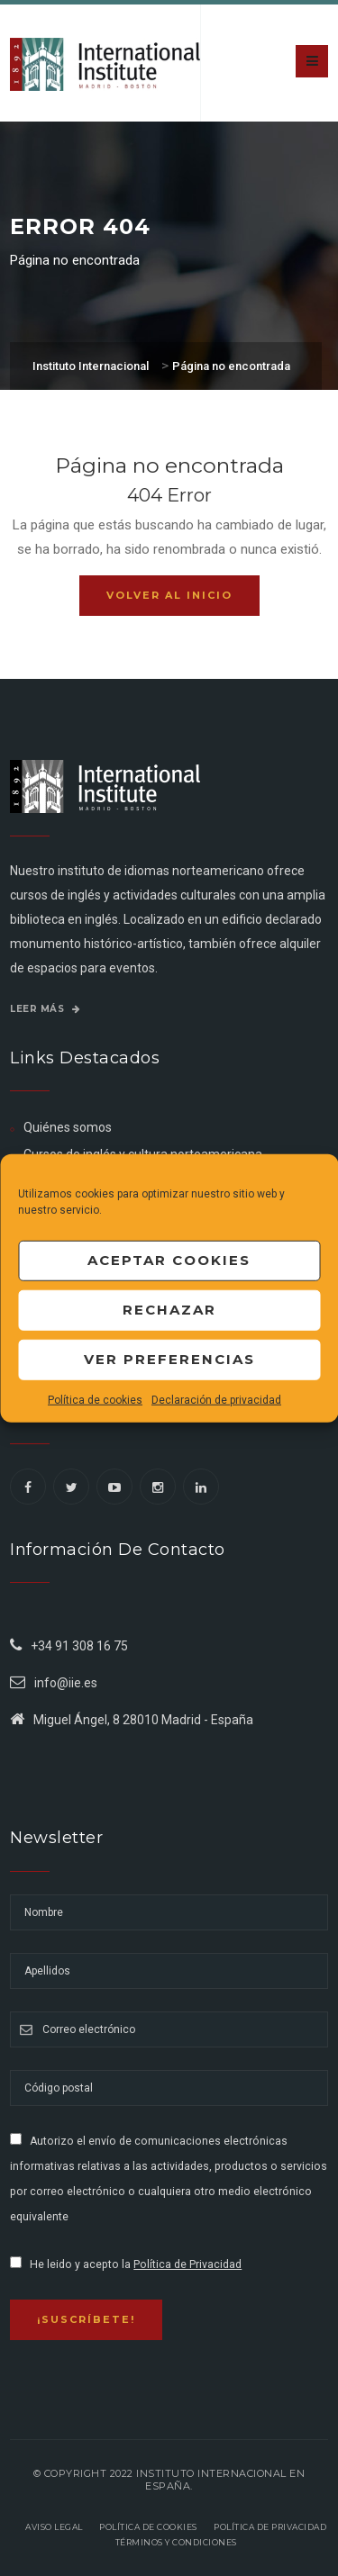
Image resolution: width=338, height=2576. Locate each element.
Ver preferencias (169, 1359)
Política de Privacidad (187, 2264)
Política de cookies (95, 1399)
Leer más (45, 1009)
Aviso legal (54, 2527)
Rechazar (169, 1309)
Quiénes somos (67, 1127)
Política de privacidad (270, 2527)
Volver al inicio (169, 595)
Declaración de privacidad (216, 1399)
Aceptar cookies (169, 1260)
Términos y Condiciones (176, 2542)
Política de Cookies (148, 2527)
